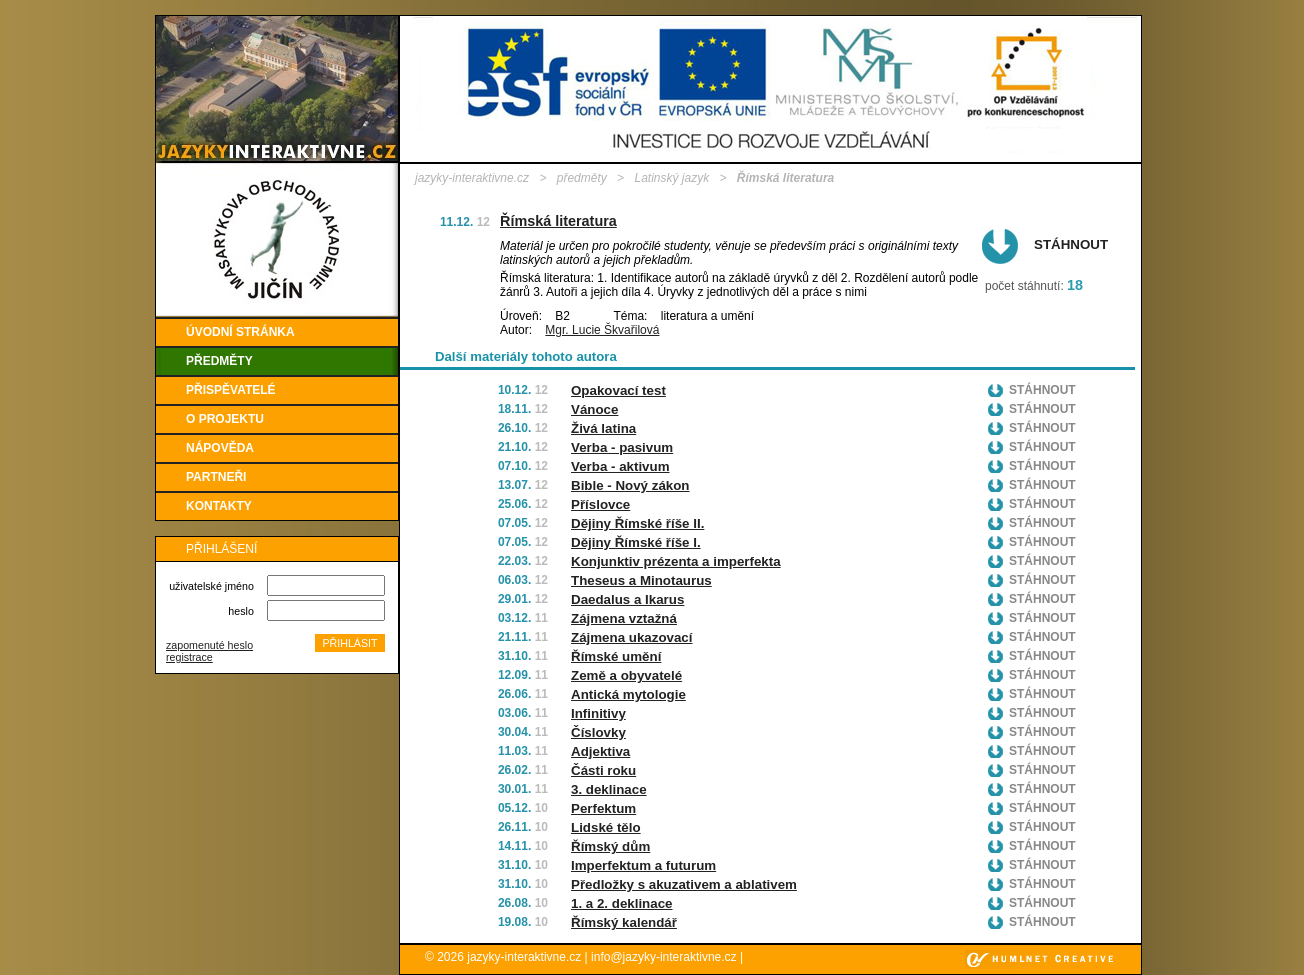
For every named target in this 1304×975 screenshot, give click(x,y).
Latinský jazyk (671, 178)
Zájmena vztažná (624, 618)
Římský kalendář (624, 922)
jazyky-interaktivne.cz (472, 178)
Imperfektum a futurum (643, 865)
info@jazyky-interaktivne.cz (664, 957)
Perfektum (603, 808)
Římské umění (616, 656)
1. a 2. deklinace (622, 903)
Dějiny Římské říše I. (636, 542)
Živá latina (603, 428)
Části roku (603, 770)
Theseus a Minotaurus (641, 580)
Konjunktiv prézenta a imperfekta (676, 561)
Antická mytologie (628, 694)
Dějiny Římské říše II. (637, 523)
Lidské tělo (606, 827)
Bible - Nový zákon (630, 485)
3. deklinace (609, 789)
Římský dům (610, 846)
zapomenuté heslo (209, 645)
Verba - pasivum (622, 447)
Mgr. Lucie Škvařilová (602, 330)
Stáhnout (1071, 244)
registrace (189, 657)
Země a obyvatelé (626, 675)
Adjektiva (600, 751)
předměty (582, 178)
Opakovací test (618, 390)
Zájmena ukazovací (632, 637)
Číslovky (598, 732)
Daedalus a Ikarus (627, 599)
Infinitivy (598, 713)
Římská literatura (558, 221)
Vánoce (594, 409)
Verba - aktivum (620, 466)
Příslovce (600, 504)
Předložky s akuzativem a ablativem (684, 884)
